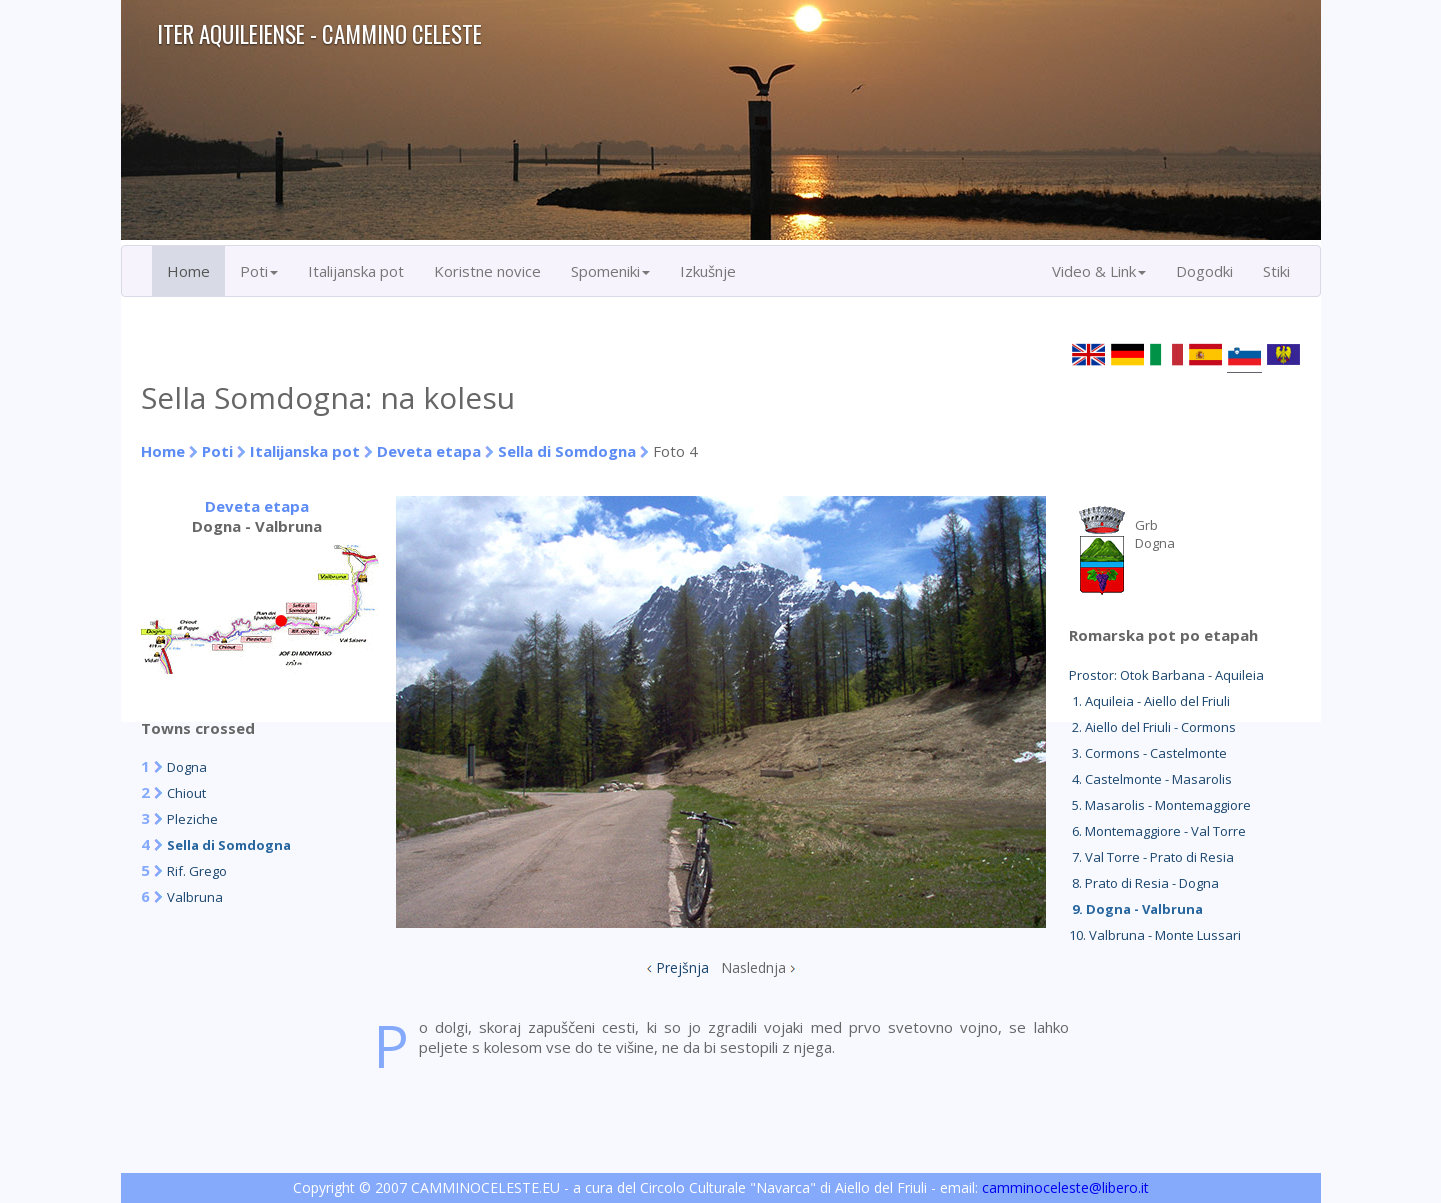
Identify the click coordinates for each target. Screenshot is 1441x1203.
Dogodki (1204, 271)
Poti (217, 451)
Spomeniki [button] (610, 271)
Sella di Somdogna (567, 451)
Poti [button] (259, 271)
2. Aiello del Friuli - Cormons (1152, 727)
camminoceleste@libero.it (1065, 1187)
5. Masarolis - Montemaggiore (1160, 805)
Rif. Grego (197, 871)
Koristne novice (487, 271)
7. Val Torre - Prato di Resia (1151, 857)
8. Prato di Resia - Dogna (1144, 883)
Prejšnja (682, 967)
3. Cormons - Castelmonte (1148, 753)
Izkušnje (708, 271)
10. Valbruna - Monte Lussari (1155, 935)
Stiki (1276, 271)
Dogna (187, 767)
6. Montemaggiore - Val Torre (1157, 831)
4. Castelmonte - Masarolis (1150, 779)
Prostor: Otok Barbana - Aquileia (1166, 675)
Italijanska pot (356, 271)
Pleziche (192, 819)
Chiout (186, 793)
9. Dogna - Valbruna (1136, 909)
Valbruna (195, 897)
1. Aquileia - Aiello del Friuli (1149, 701)
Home (188, 271)
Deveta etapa (429, 451)
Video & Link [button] (1099, 271)
